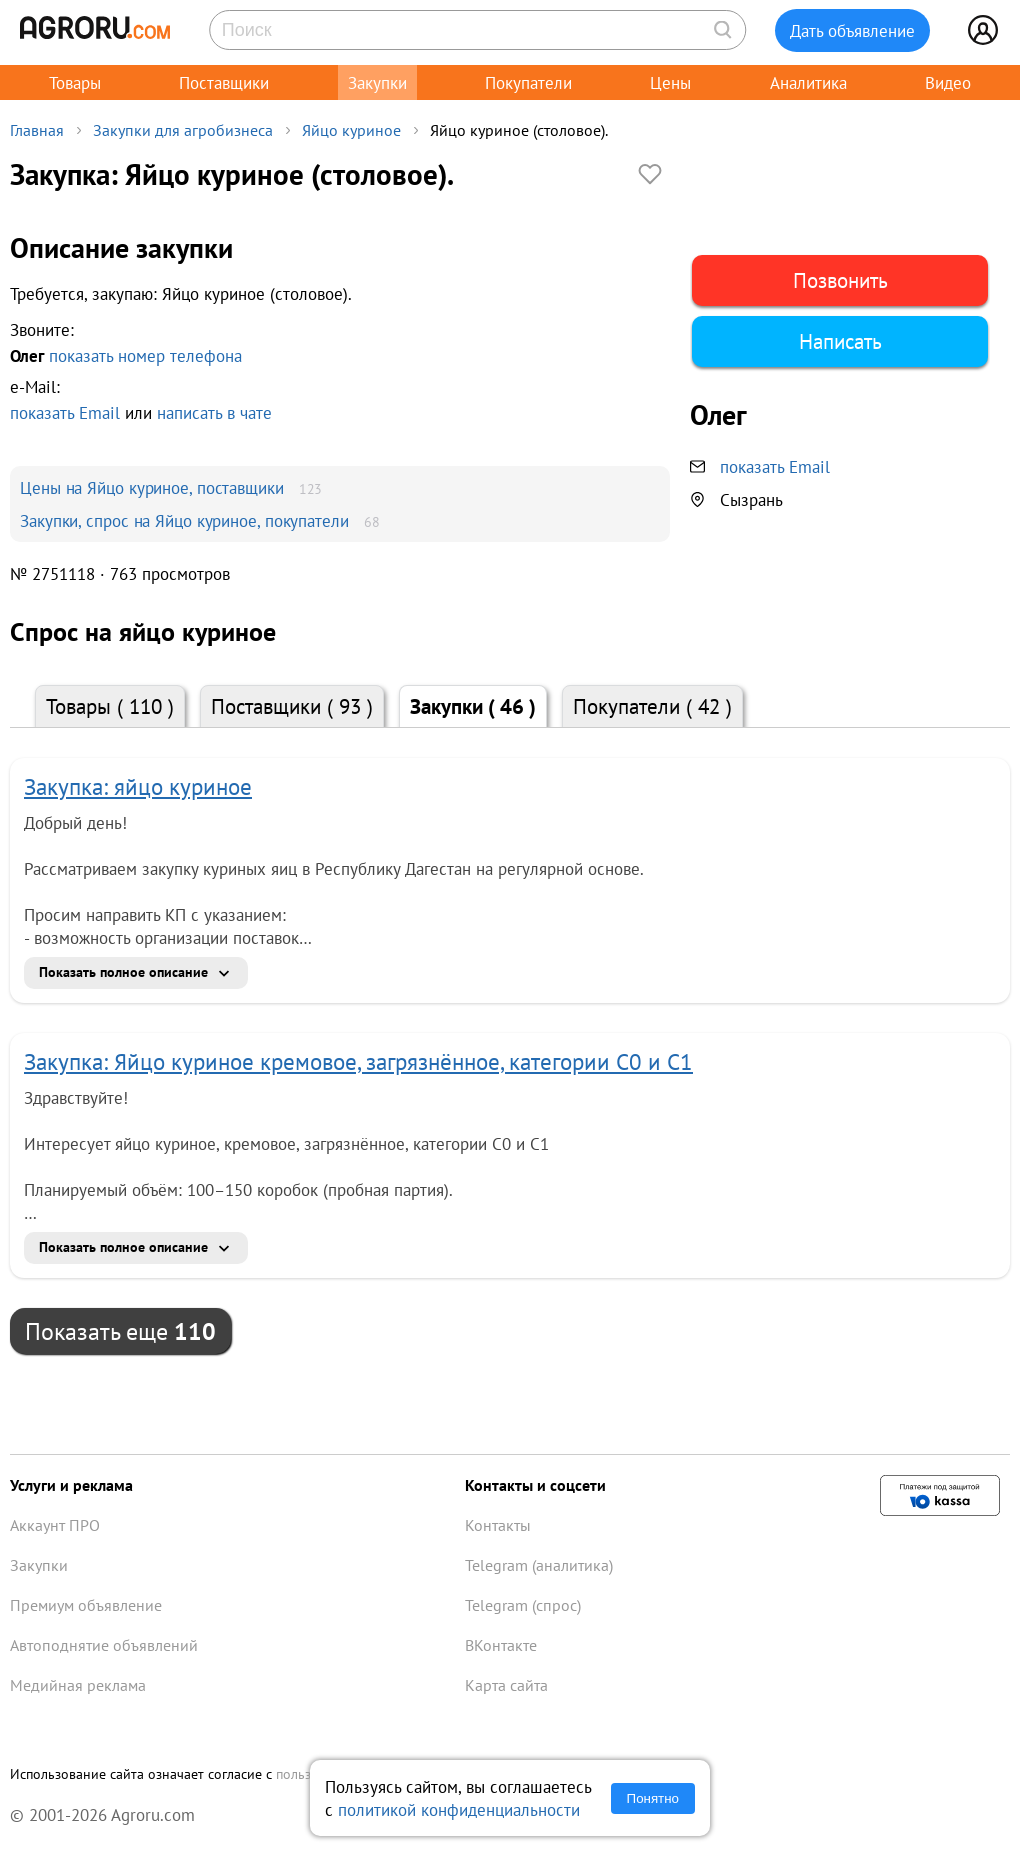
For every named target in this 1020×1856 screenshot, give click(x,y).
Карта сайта (506, 1685)
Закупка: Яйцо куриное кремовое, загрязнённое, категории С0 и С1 (358, 1061)
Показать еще (120, 1331)
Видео (948, 82)
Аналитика (808, 82)
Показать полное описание (123, 972)
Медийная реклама (78, 1685)
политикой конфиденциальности (459, 1809)
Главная (37, 130)
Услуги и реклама (71, 1485)
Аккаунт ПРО (55, 1525)
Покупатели (528, 82)
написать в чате (214, 412)
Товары (75, 82)
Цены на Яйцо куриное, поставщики (152, 487)
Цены (670, 82)
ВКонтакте (501, 1645)
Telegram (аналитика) (539, 1565)
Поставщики (224, 82)
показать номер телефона (145, 355)
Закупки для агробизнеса (183, 130)
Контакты (498, 1525)
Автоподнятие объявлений (104, 1645)
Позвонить (840, 280)
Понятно (653, 1798)
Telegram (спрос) (523, 1605)
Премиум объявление (86, 1605)
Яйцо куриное (351, 130)
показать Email (65, 412)
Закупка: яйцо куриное (138, 786)
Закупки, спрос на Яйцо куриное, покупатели (184, 520)
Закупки (377, 82)
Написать (840, 341)
